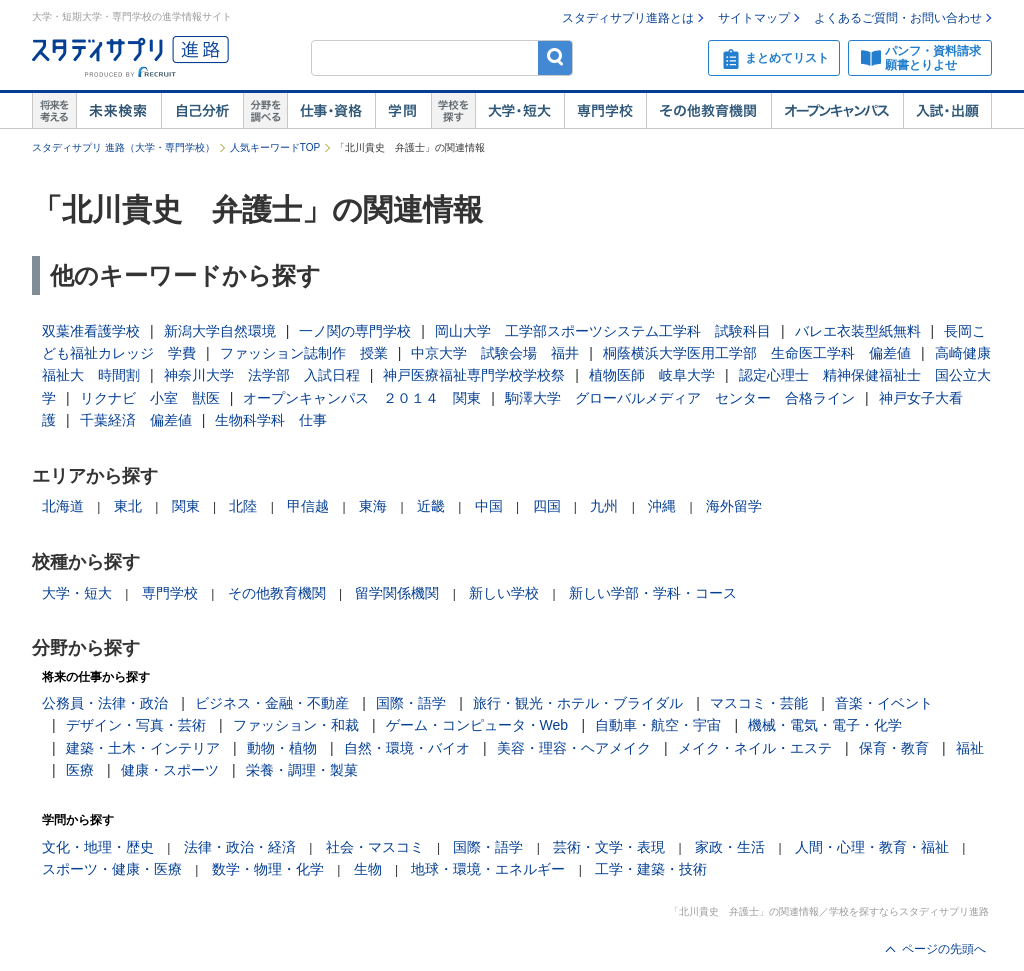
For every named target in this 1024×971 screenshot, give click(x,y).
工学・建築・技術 (651, 869)
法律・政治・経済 (240, 847)
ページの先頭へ (944, 949)
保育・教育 (894, 748)
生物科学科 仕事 (271, 420)
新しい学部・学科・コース (653, 593)
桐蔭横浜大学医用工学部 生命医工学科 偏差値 (757, 353)
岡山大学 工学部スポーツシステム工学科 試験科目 (603, 331)
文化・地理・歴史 (98, 847)
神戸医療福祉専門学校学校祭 (474, 375)
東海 (373, 506)
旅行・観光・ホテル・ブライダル (578, 703)
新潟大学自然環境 (220, 331)
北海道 (63, 506)
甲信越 (308, 506)
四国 (547, 506)
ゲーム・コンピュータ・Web (477, 725)
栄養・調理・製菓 (302, 770)
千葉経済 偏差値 (136, 420)
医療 (80, 770)
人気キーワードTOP (275, 147)
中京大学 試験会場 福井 (495, 353)
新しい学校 (504, 593)
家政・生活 (730, 847)
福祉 (970, 748)
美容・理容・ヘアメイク (574, 748)
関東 (186, 506)
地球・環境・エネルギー (488, 869)
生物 (368, 869)
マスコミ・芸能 (759, 703)
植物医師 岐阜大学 (652, 375)
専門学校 (605, 111)
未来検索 (118, 111)
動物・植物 (282, 748)
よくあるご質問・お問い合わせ (898, 18)
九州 (604, 506)
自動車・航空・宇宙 (658, 725)
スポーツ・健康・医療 (112, 869)
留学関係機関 (397, 593)
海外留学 (734, 506)
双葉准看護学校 (91, 331)
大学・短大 (519, 111)
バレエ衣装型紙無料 (858, 331)
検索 (555, 57)
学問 (403, 111)
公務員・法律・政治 (105, 703)
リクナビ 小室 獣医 (150, 398)
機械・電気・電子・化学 (825, 725)
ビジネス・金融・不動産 (272, 703)
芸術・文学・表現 (609, 847)
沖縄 (662, 506)
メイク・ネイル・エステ (755, 748)
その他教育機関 (708, 111)
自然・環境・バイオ (407, 748)
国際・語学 (411, 703)
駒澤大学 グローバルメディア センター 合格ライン (680, 398)
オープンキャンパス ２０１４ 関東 (362, 398)
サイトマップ (754, 18)
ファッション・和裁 (296, 725)
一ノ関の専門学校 (355, 331)
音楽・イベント (884, 703)
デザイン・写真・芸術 (136, 725)
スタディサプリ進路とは (628, 18)
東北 (128, 506)
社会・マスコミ (375, 847)
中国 (489, 506)
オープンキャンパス (837, 111)
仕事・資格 (331, 111)
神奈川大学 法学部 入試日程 (262, 375)
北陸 (243, 506)
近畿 (431, 506)
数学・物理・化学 (268, 869)
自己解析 (202, 111)
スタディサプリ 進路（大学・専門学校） (123, 147)
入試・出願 (947, 111)
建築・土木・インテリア (143, 748)
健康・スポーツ (170, 770)
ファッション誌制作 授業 (304, 353)
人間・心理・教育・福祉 (872, 847)
